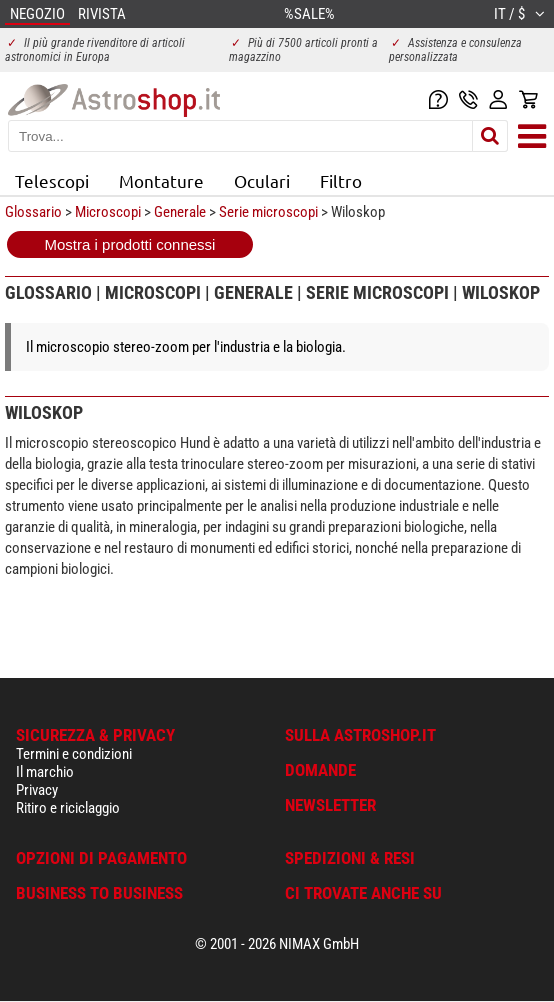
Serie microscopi (268, 212)
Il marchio (45, 772)
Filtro (341, 180)
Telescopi (52, 180)
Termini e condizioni (74, 754)
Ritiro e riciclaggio (68, 808)
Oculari (262, 180)
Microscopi (108, 212)
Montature (161, 180)
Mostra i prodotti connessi (130, 244)
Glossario (33, 212)
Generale (180, 212)
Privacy (37, 790)
